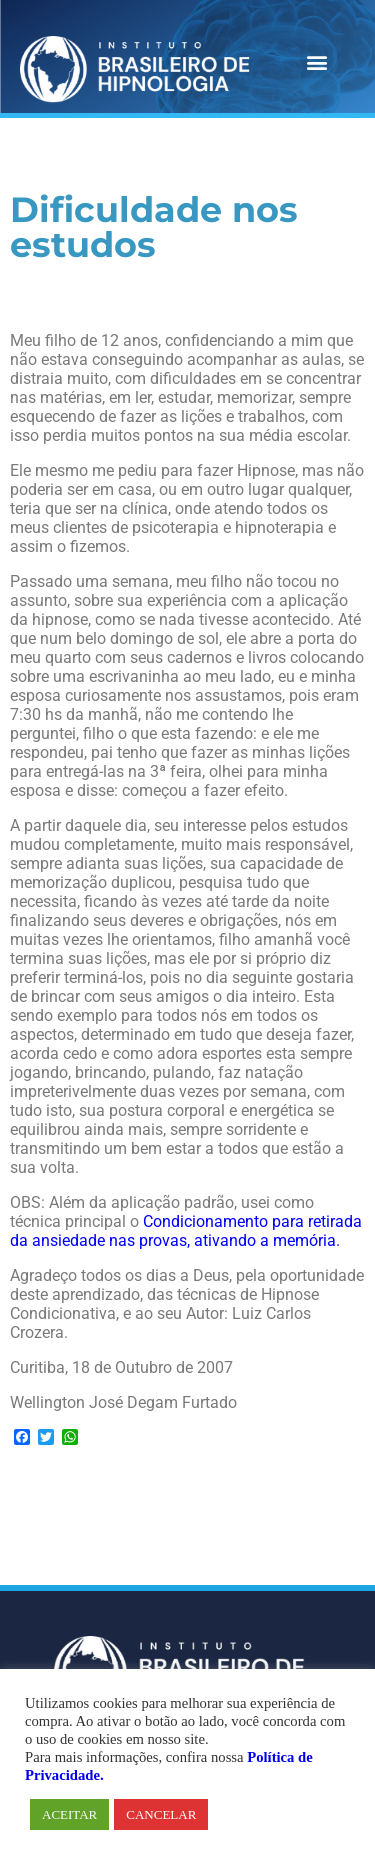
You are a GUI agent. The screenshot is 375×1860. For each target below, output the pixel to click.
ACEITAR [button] (69, 1814)
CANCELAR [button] (161, 1814)
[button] (316, 61)
